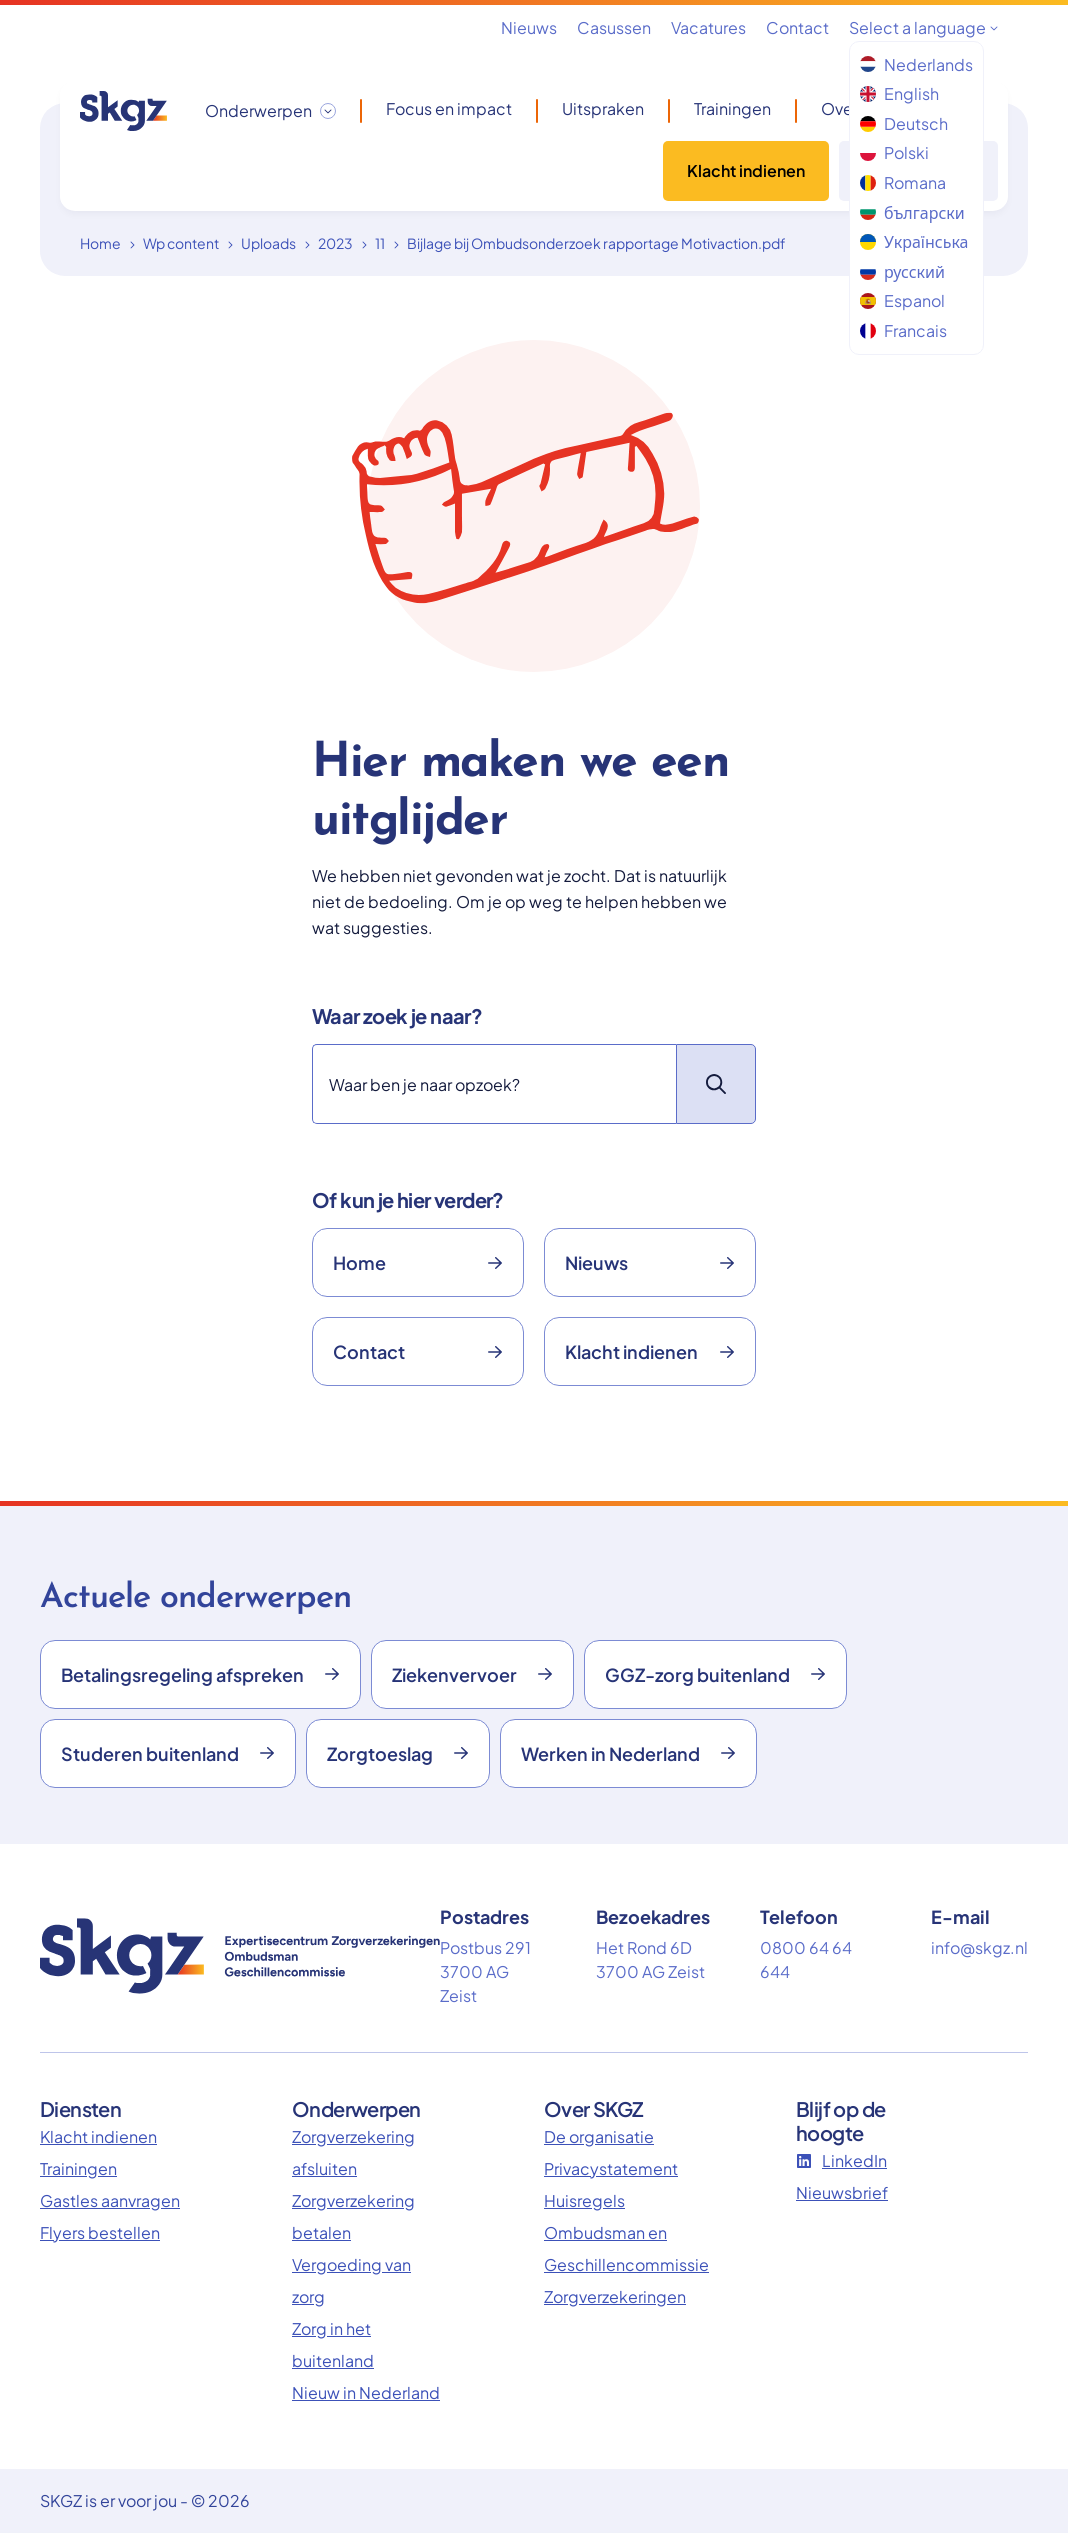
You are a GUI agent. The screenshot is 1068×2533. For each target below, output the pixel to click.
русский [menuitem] (902, 271)
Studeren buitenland (168, 1753)
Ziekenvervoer (472, 1674)
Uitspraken (603, 109)
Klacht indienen (746, 170)
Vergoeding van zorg (351, 2280)
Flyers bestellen (100, 2232)
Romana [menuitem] (903, 182)
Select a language (923, 27)
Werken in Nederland (628, 1753)
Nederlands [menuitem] (916, 64)
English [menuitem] (899, 93)
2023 (335, 243)
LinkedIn (841, 2160)
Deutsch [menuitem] (904, 123)
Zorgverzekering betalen (353, 2216)
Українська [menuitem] (914, 241)
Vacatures (708, 27)
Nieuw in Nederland (366, 2392)
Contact (797, 27)
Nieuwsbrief (842, 2192)
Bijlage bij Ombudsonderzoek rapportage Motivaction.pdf (596, 243)
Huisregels (584, 2200)
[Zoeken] (494, 1084)
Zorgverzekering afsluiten (353, 2152)
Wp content (181, 243)
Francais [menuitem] (903, 330)
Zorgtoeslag (398, 1753)
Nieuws (529, 27)
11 (380, 243)
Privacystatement (611, 2168)
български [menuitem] (912, 212)
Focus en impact (449, 109)
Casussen (614, 27)
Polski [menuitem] (894, 152)
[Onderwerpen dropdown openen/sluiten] (270, 111)
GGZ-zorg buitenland (715, 1674)
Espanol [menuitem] (902, 300)
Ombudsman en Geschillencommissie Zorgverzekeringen (618, 2264)
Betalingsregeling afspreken (200, 1674)
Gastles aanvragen (110, 2200)
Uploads (268, 243)
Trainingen (732, 109)
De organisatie (599, 2136)
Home (100, 243)
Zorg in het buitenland (333, 2344)
